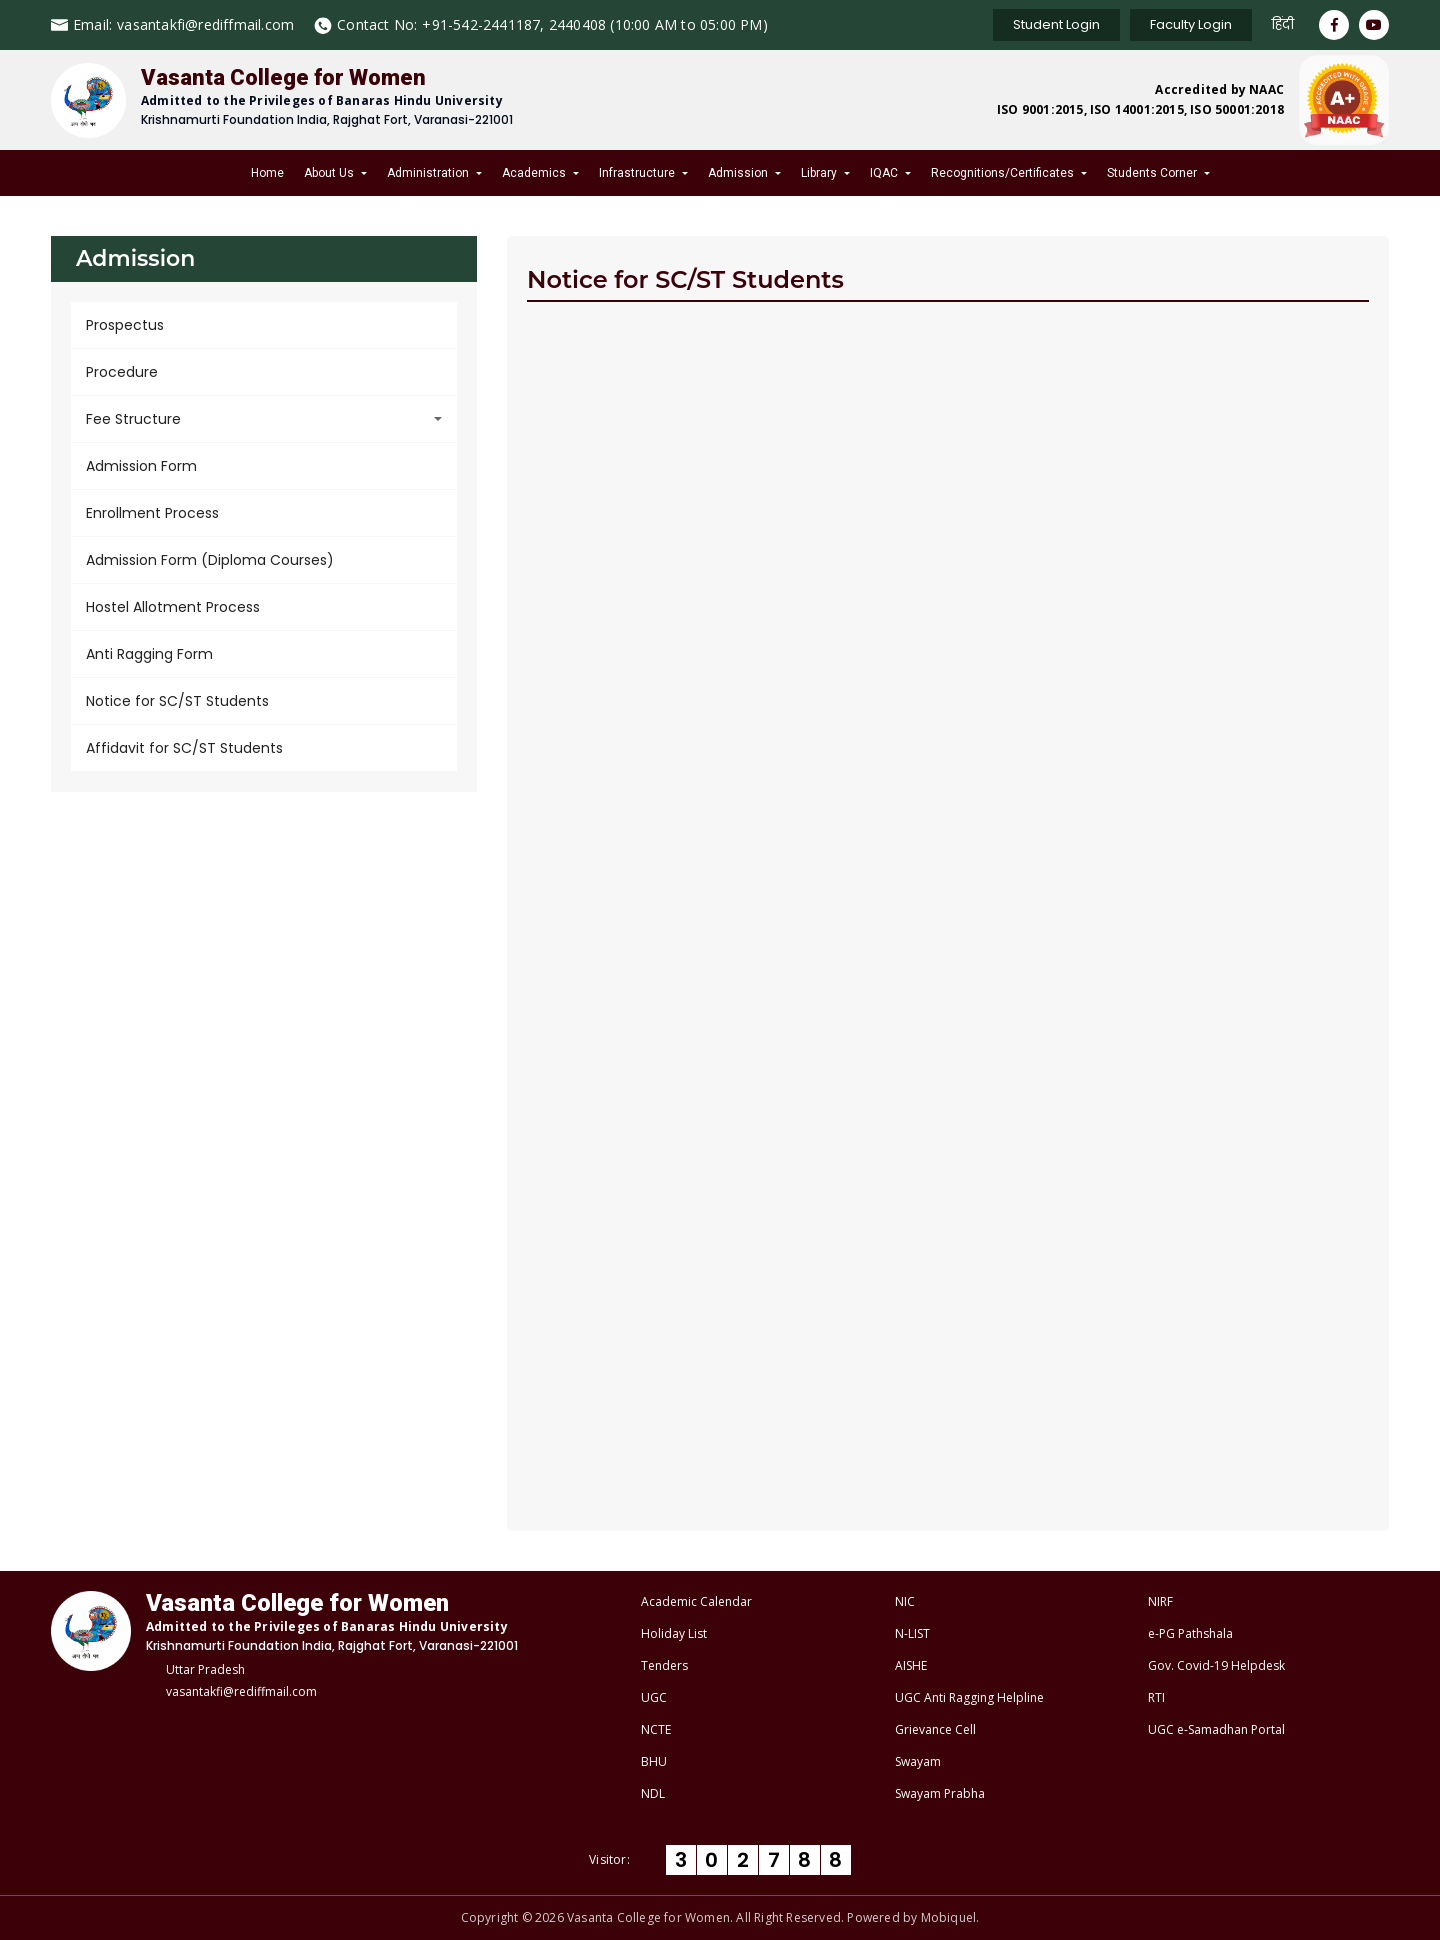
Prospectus (125, 325)
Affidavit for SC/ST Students (184, 748)
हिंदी (1283, 24)
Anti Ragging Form (149, 654)
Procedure (122, 372)
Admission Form (141, 466)
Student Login (1056, 24)
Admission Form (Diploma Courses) (210, 560)
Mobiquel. (950, 1917)
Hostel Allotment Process (173, 607)
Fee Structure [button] (133, 419)
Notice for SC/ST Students (177, 701)
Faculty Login (1191, 24)
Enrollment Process (152, 513)
